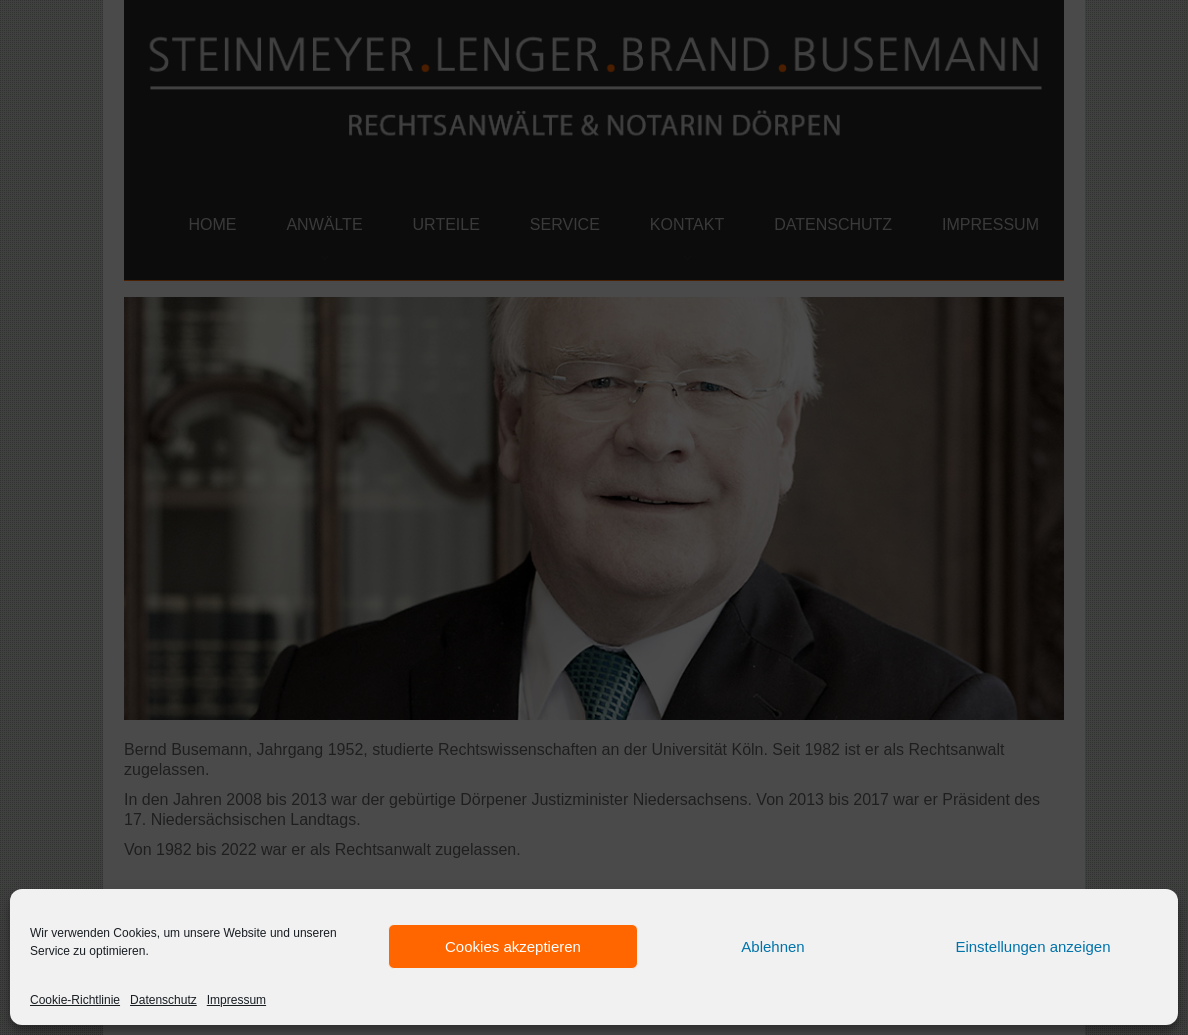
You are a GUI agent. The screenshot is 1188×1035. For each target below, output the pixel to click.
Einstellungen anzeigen (1032, 946)
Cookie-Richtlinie (75, 1000)
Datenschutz (163, 1000)
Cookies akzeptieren (513, 946)
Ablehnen (772, 946)
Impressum (236, 1000)
